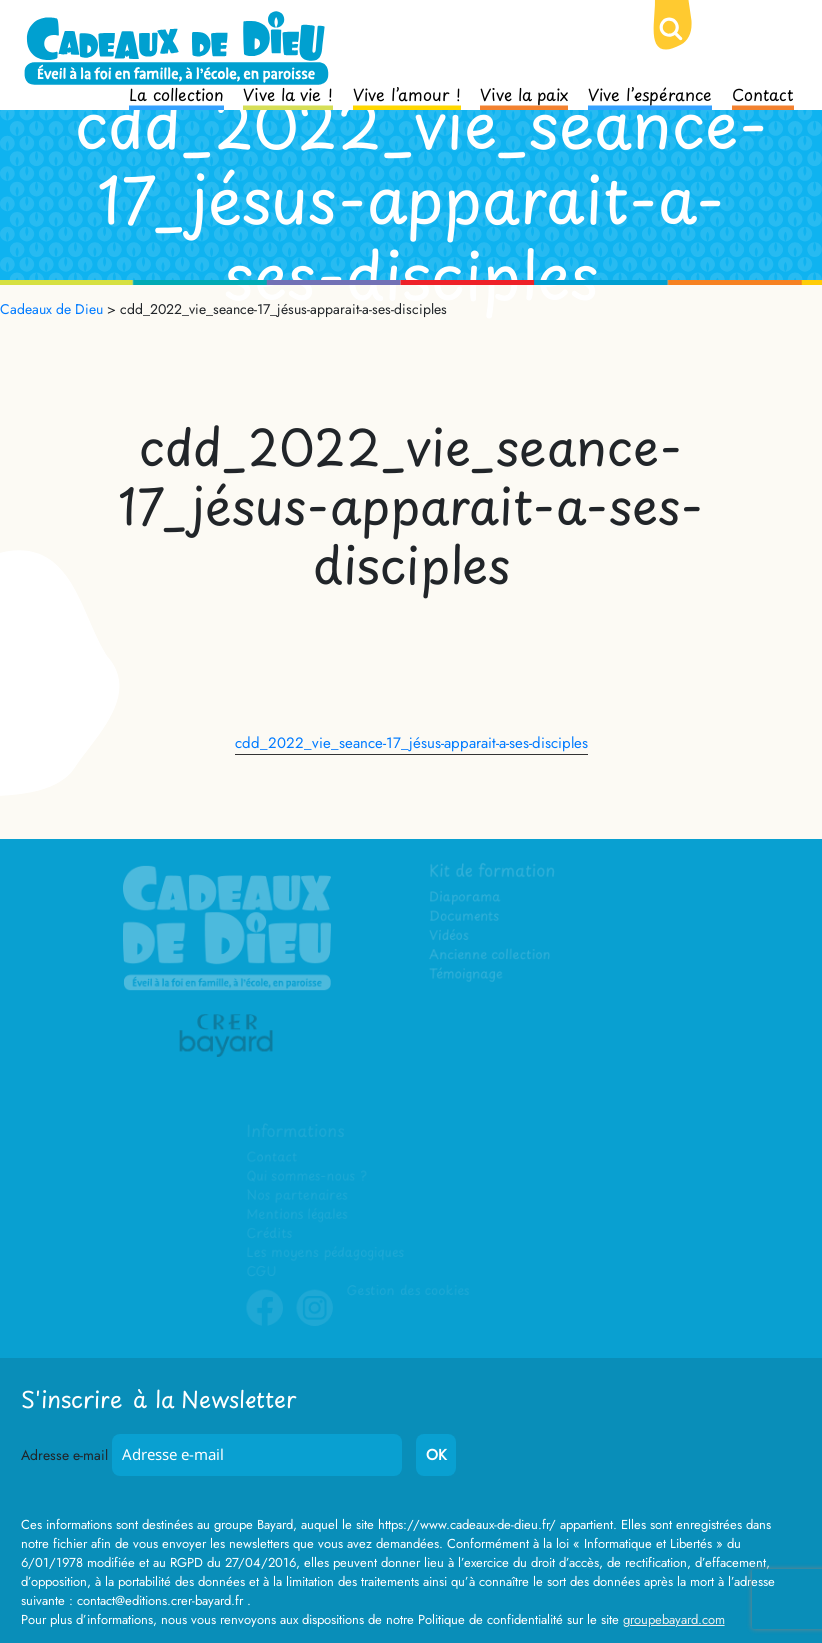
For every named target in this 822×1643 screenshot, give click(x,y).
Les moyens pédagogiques (325, 1253)
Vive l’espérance (650, 93)
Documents (465, 917)
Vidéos (450, 936)
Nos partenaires (297, 1196)
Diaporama (466, 898)
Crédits (269, 1234)
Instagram (315, 1323)
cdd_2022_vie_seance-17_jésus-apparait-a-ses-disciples (411, 743)
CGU (262, 1272)
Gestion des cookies (408, 1291)
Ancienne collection (491, 955)
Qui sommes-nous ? (306, 1177)
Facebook (265, 1323)
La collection (176, 93)
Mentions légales (297, 1215)
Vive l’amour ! (407, 93)
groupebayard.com (674, 1619)
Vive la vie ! (288, 93)
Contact (763, 93)
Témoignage (467, 975)
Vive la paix (524, 93)
